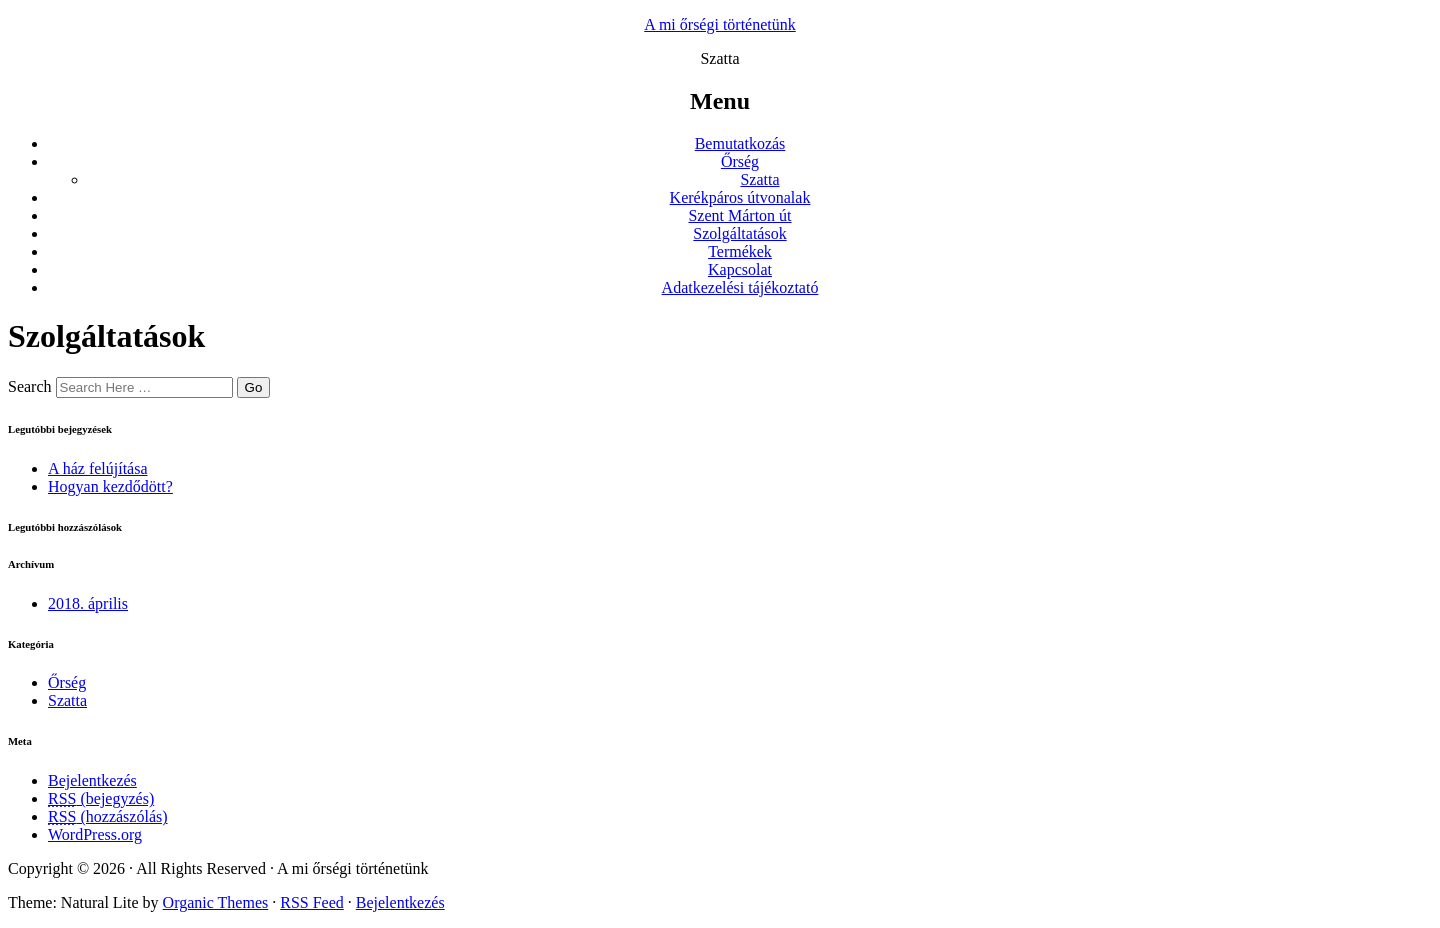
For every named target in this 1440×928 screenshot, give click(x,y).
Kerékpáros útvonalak (740, 197)
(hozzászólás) (108, 816)
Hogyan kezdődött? (110, 486)
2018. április (88, 603)
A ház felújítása (98, 468)
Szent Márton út (739, 215)
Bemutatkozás (740, 143)
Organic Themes (216, 902)
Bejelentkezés (92, 780)
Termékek (740, 251)
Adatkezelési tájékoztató (740, 287)
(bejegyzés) (101, 798)
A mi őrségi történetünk (720, 24)
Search (30, 386)
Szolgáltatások (739, 233)
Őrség (740, 161)
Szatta (759, 179)
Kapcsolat (740, 269)
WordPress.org (95, 834)
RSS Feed (312, 902)
